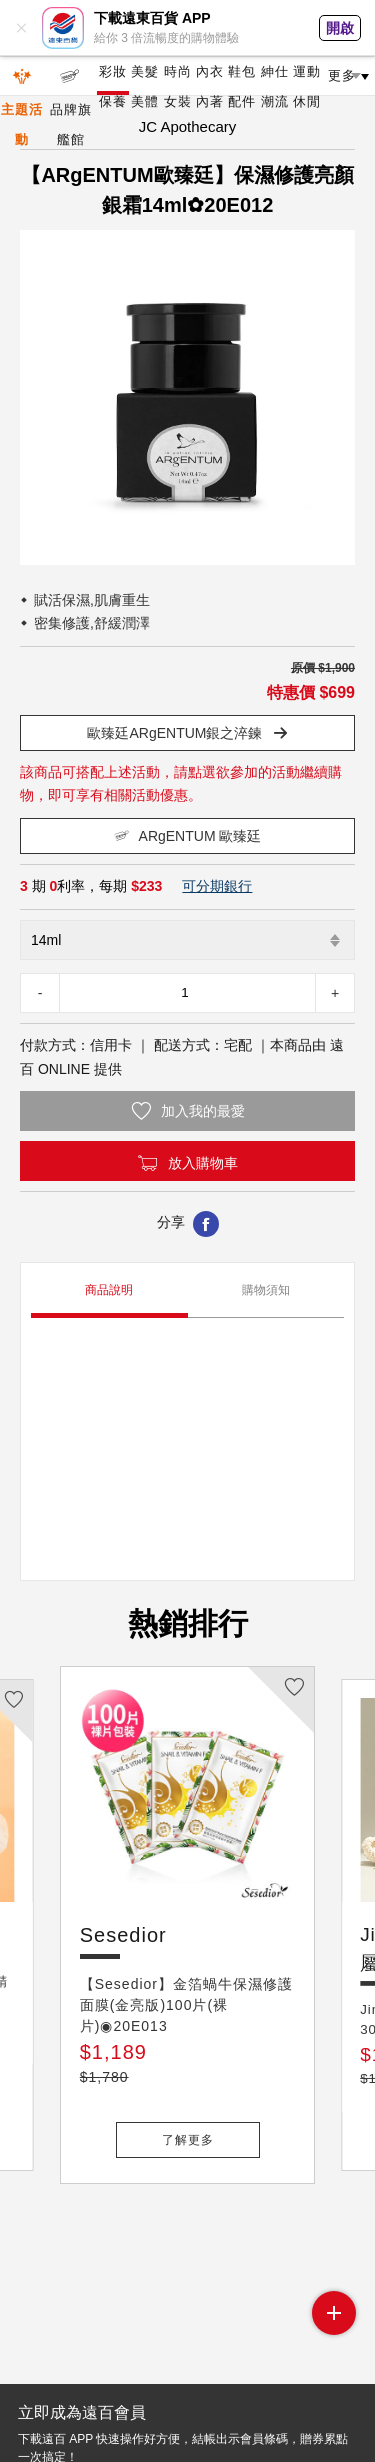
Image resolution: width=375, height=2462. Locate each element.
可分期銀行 (217, 886)
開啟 (340, 28)
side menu (334, 2313)
